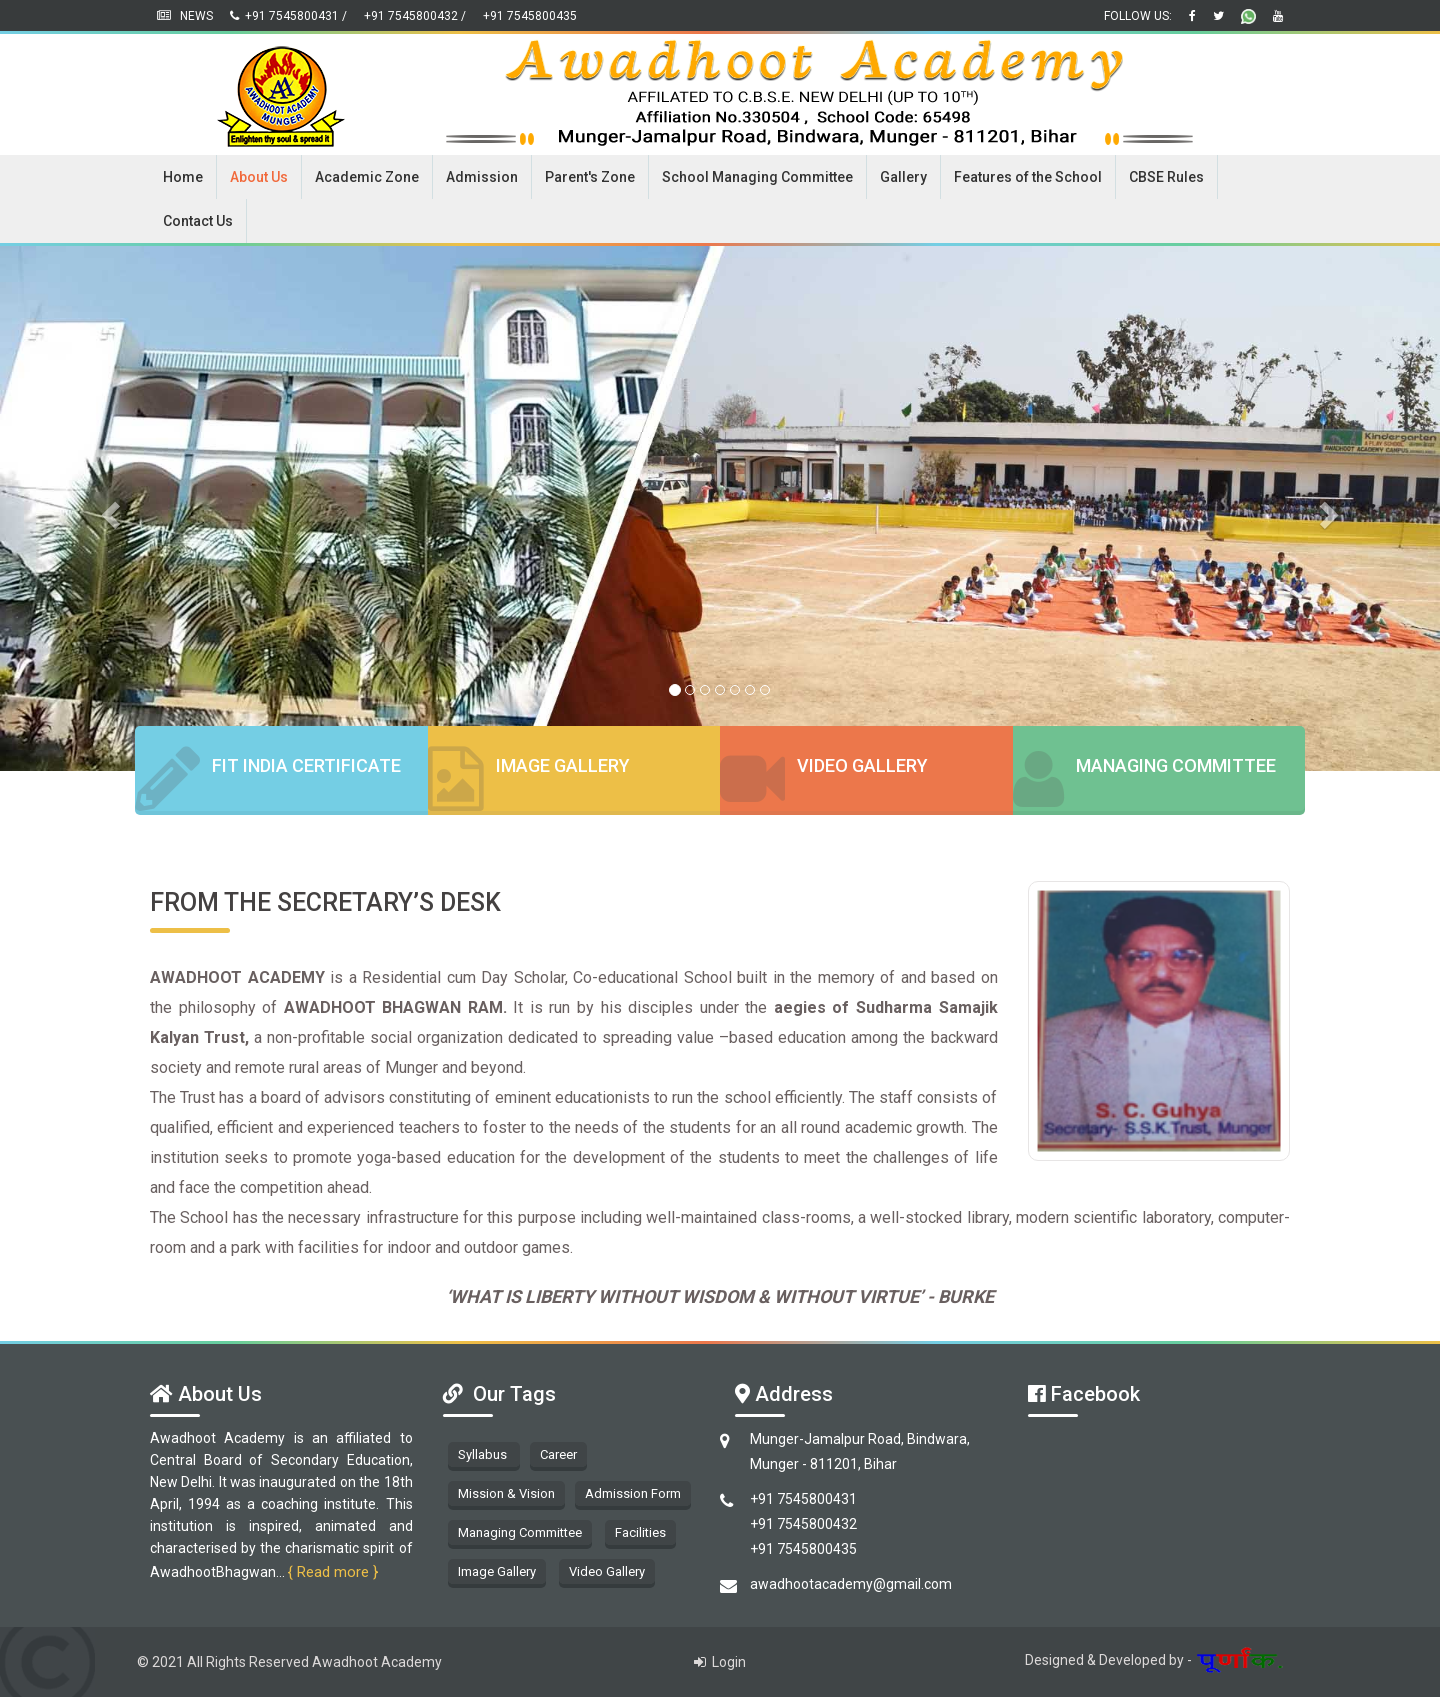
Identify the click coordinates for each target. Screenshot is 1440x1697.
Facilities (640, 1532)
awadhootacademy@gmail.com (851, 1584)
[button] (108, 508)
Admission (482, 177)
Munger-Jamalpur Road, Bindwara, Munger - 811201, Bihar (860, 1451)
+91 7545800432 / (415, 16)
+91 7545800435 (530, 16)
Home (183, 177)
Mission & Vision (506, 1493)
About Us (259, 177)
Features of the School (1028, 177)
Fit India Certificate (306, 765)
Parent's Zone (590, 177)
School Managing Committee (757, 177)
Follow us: (1139, 16)
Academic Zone (367, 177)
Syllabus (484, 1454)
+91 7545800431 (803, 1499)
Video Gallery (862, 765)
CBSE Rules (1166, 177)
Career (558, 1454)
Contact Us (198, 221)
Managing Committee (1176, 765)
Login (720, 1662)
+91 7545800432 (803, 1524)
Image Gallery (563, 765)
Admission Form (633, 1493)
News (186, 16)
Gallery (903, 177)
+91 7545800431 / (288, 16)
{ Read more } (333, 1572)
